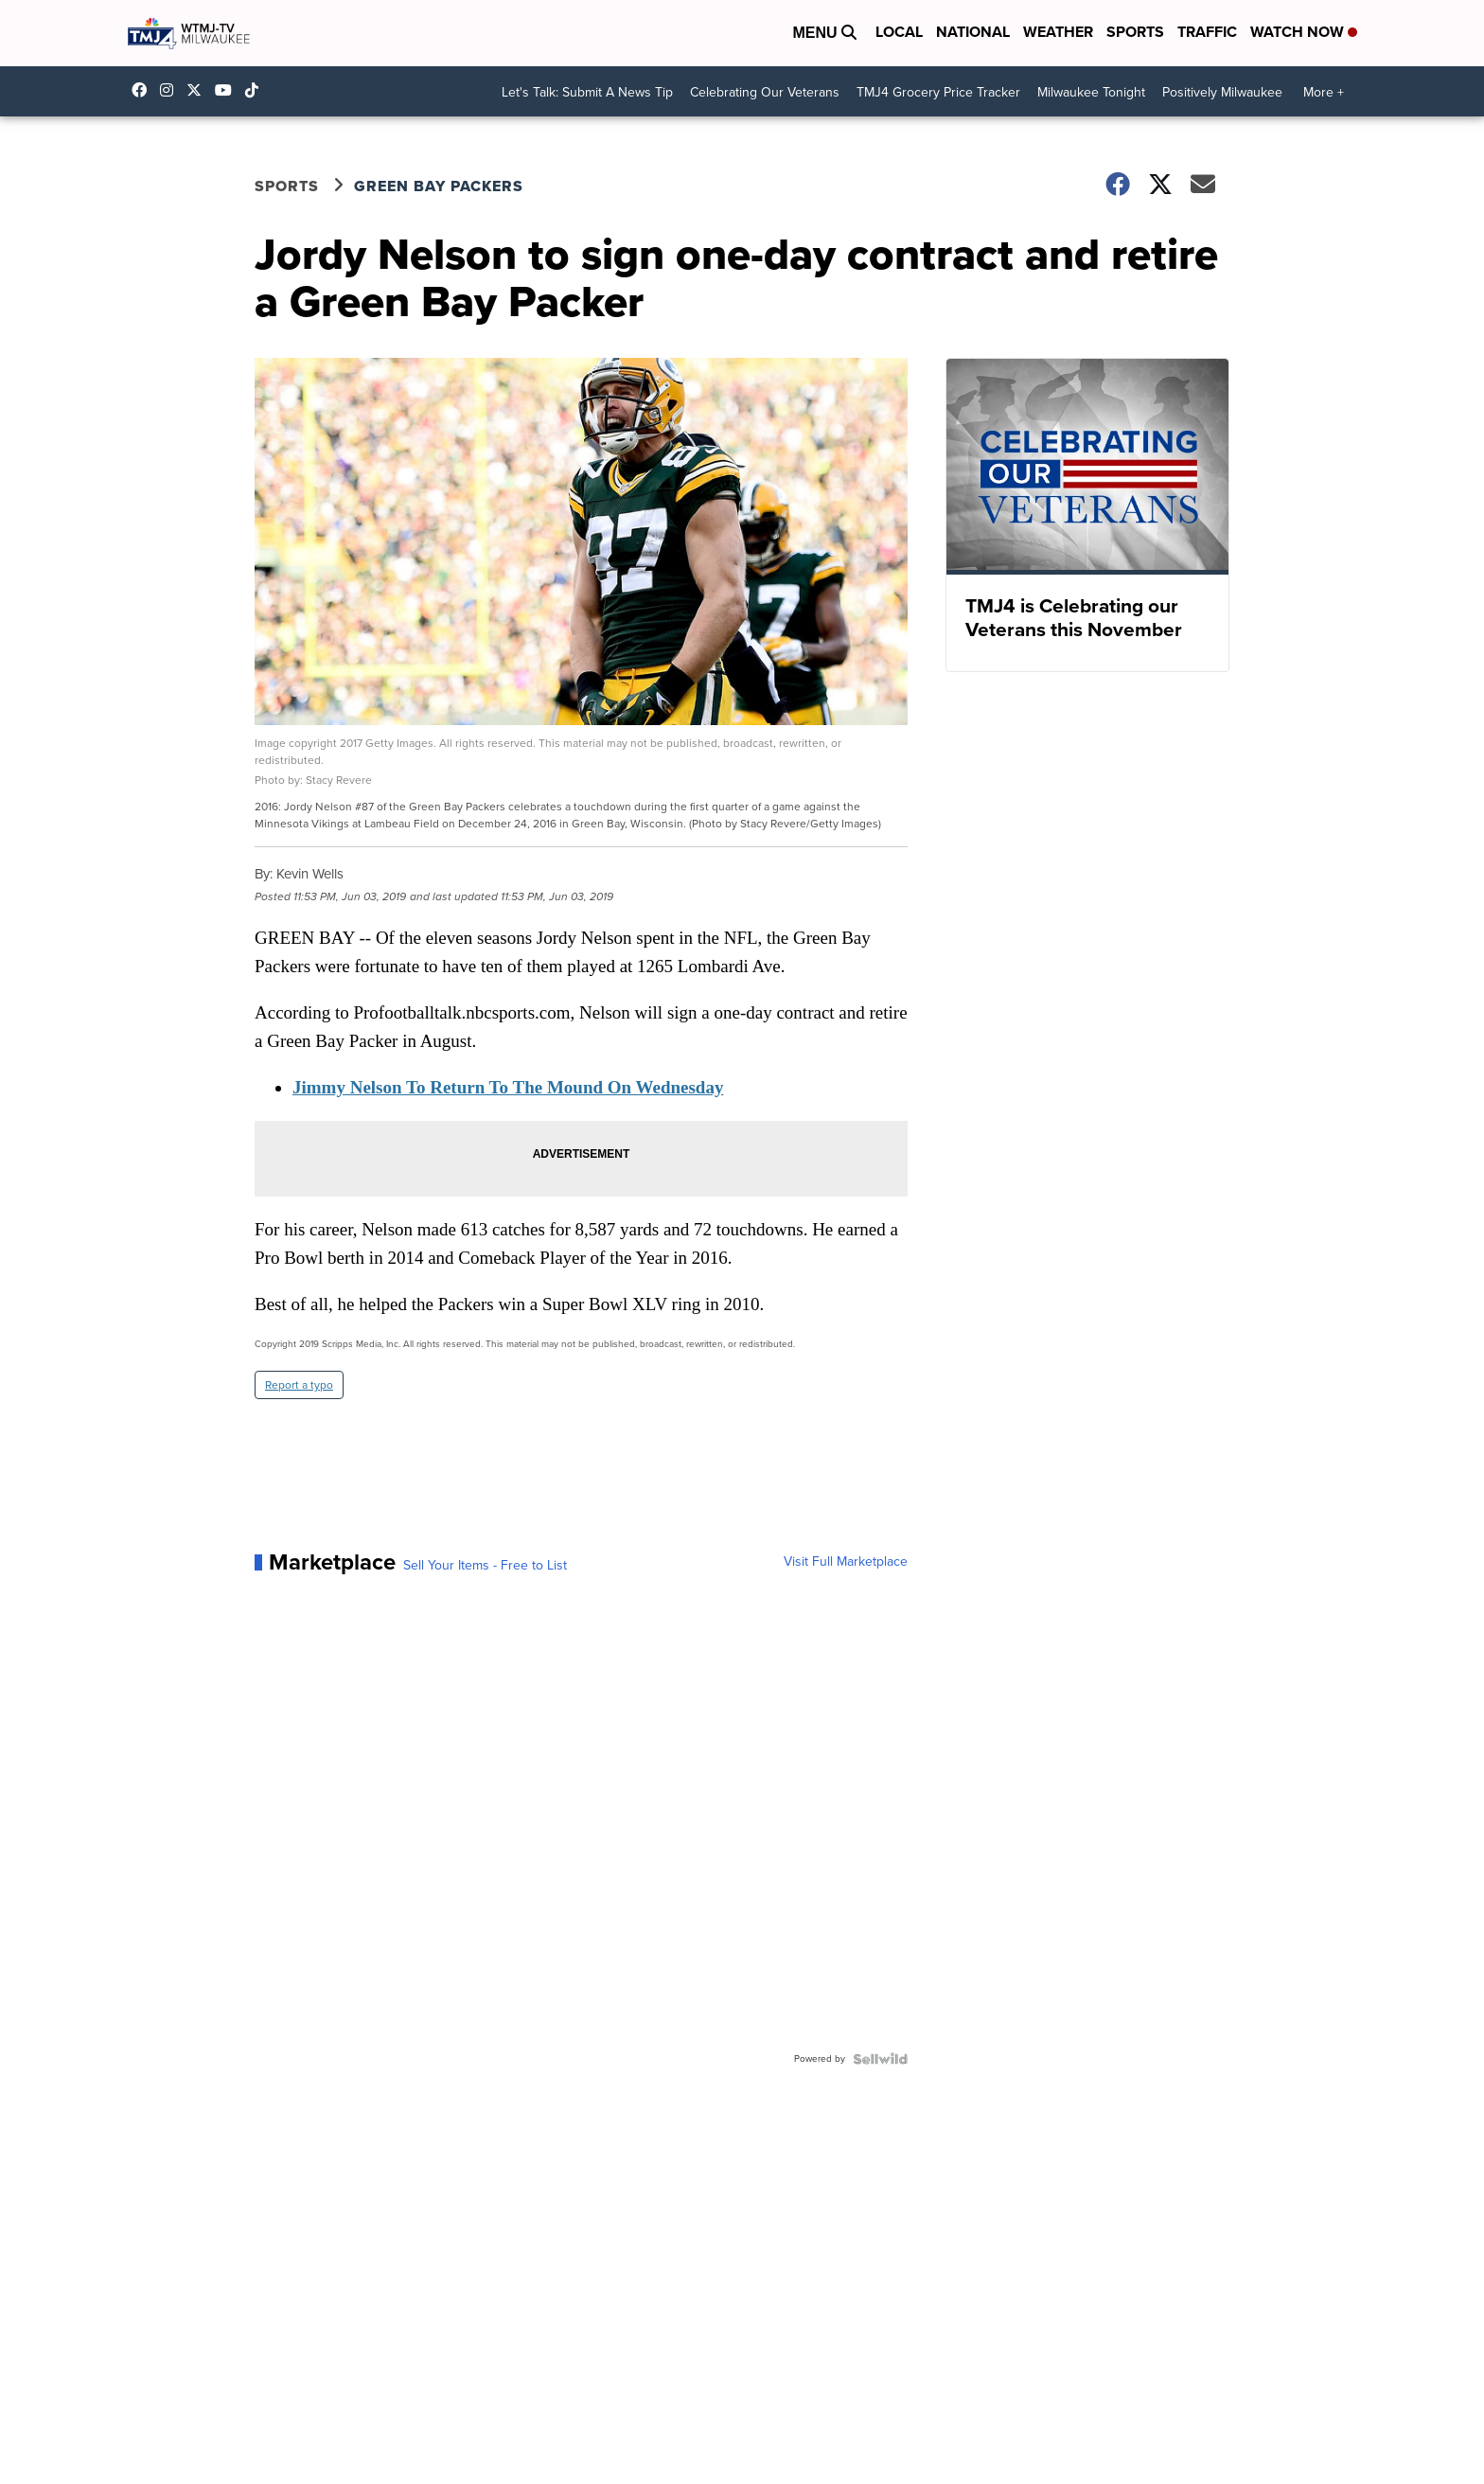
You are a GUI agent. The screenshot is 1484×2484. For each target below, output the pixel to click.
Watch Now (1303, 32)
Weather (1058, 32)
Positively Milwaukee (1222, 92)
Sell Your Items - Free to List (485, 1565)
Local (899, 32)
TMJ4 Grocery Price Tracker (938, 92)
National (973, 32)
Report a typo (299, 1384)
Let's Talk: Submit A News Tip (587, 92)
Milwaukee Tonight (1091, 92)
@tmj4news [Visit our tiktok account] (256, 90)
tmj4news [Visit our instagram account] (171, 90)
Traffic (1207, 32)
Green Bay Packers (438, 186)
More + (1323, 92)
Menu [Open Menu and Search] (824, 33)
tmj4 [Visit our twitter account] (198, 90)
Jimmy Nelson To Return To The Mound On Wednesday (507, 1087)
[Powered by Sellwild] (880, 2059)
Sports (1135, 32)
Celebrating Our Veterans (764, 92)
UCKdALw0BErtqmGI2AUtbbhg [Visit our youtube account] (228, 90)
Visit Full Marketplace (846, 1562)
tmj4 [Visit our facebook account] (144, 90)
